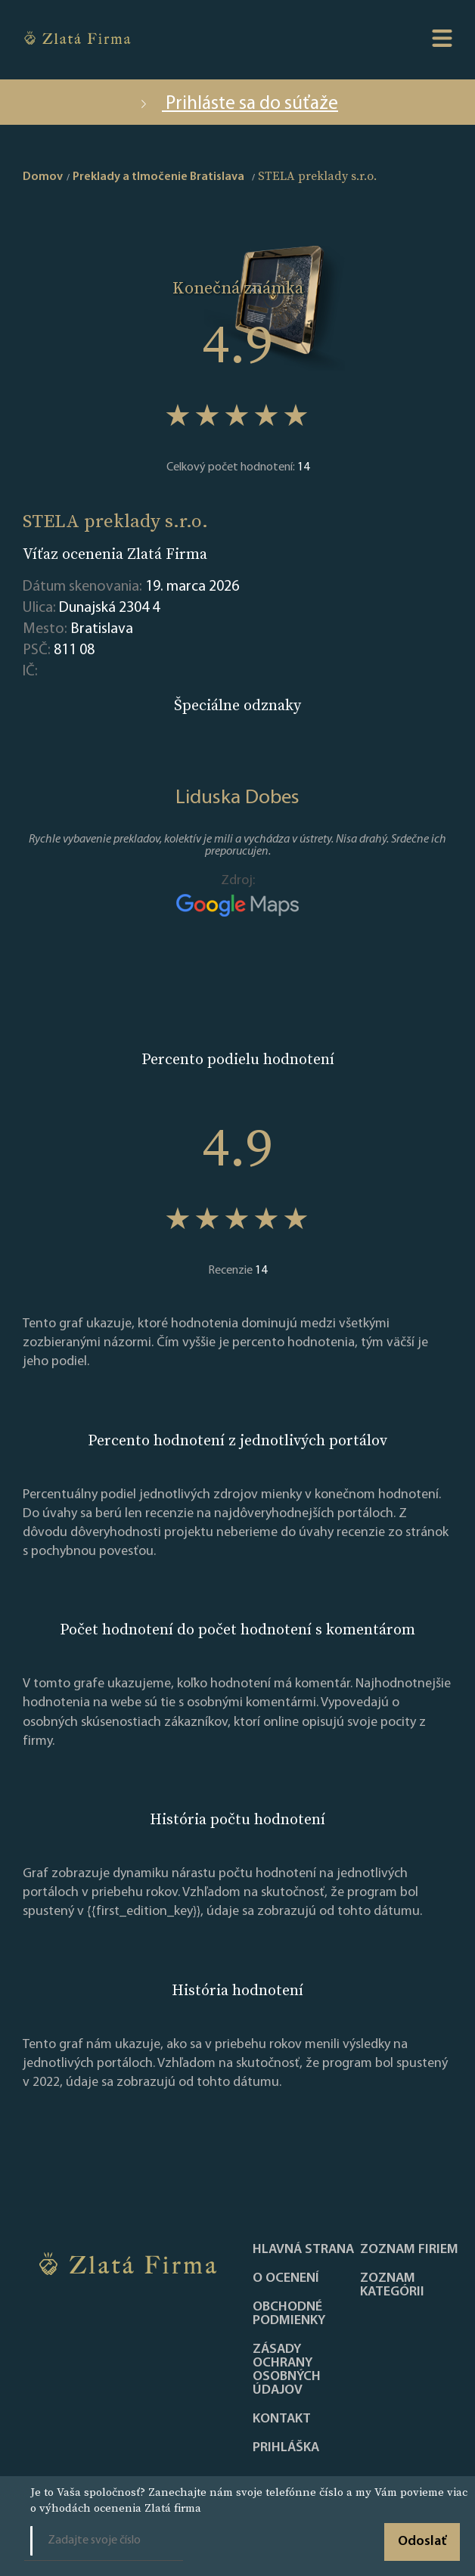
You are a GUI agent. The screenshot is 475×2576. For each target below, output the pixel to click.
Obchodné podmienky (289, 2314)
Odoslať (422, 2541)
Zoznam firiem (409, 2250)
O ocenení (286, 2279)
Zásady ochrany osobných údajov (287, 2370)
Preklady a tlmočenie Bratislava (158, 177)
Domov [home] (43, 177)
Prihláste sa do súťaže (237, 104)
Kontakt (282, 2419)
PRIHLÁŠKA (286, 2448)
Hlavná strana (303, 2250)
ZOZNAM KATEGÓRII (392, 2285)
